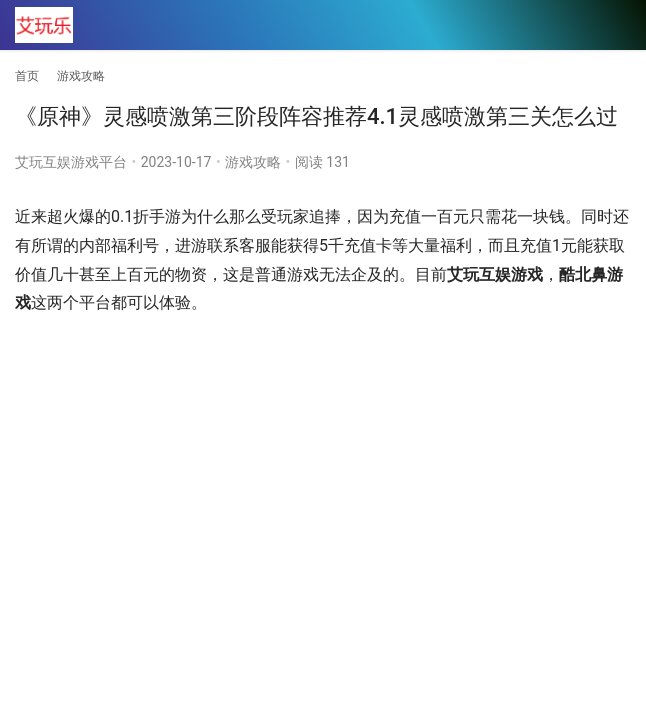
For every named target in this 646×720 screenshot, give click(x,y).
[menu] (615, 26)
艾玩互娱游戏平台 (71, 162)
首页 (27, 76)
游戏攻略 (253, 162)
